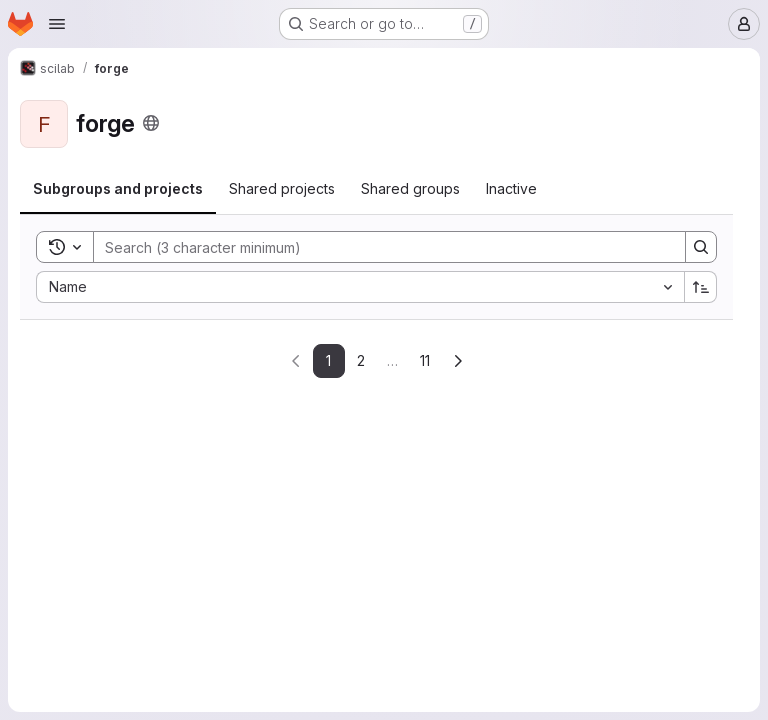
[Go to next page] (458, 361)
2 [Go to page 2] (361, 360)
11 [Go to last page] (425, 360)
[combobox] (360, 287)
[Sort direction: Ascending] (701, 287)
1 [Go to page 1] (328, 360)
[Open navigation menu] (57, 24)
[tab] (118, 189)
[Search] (379, 247)
